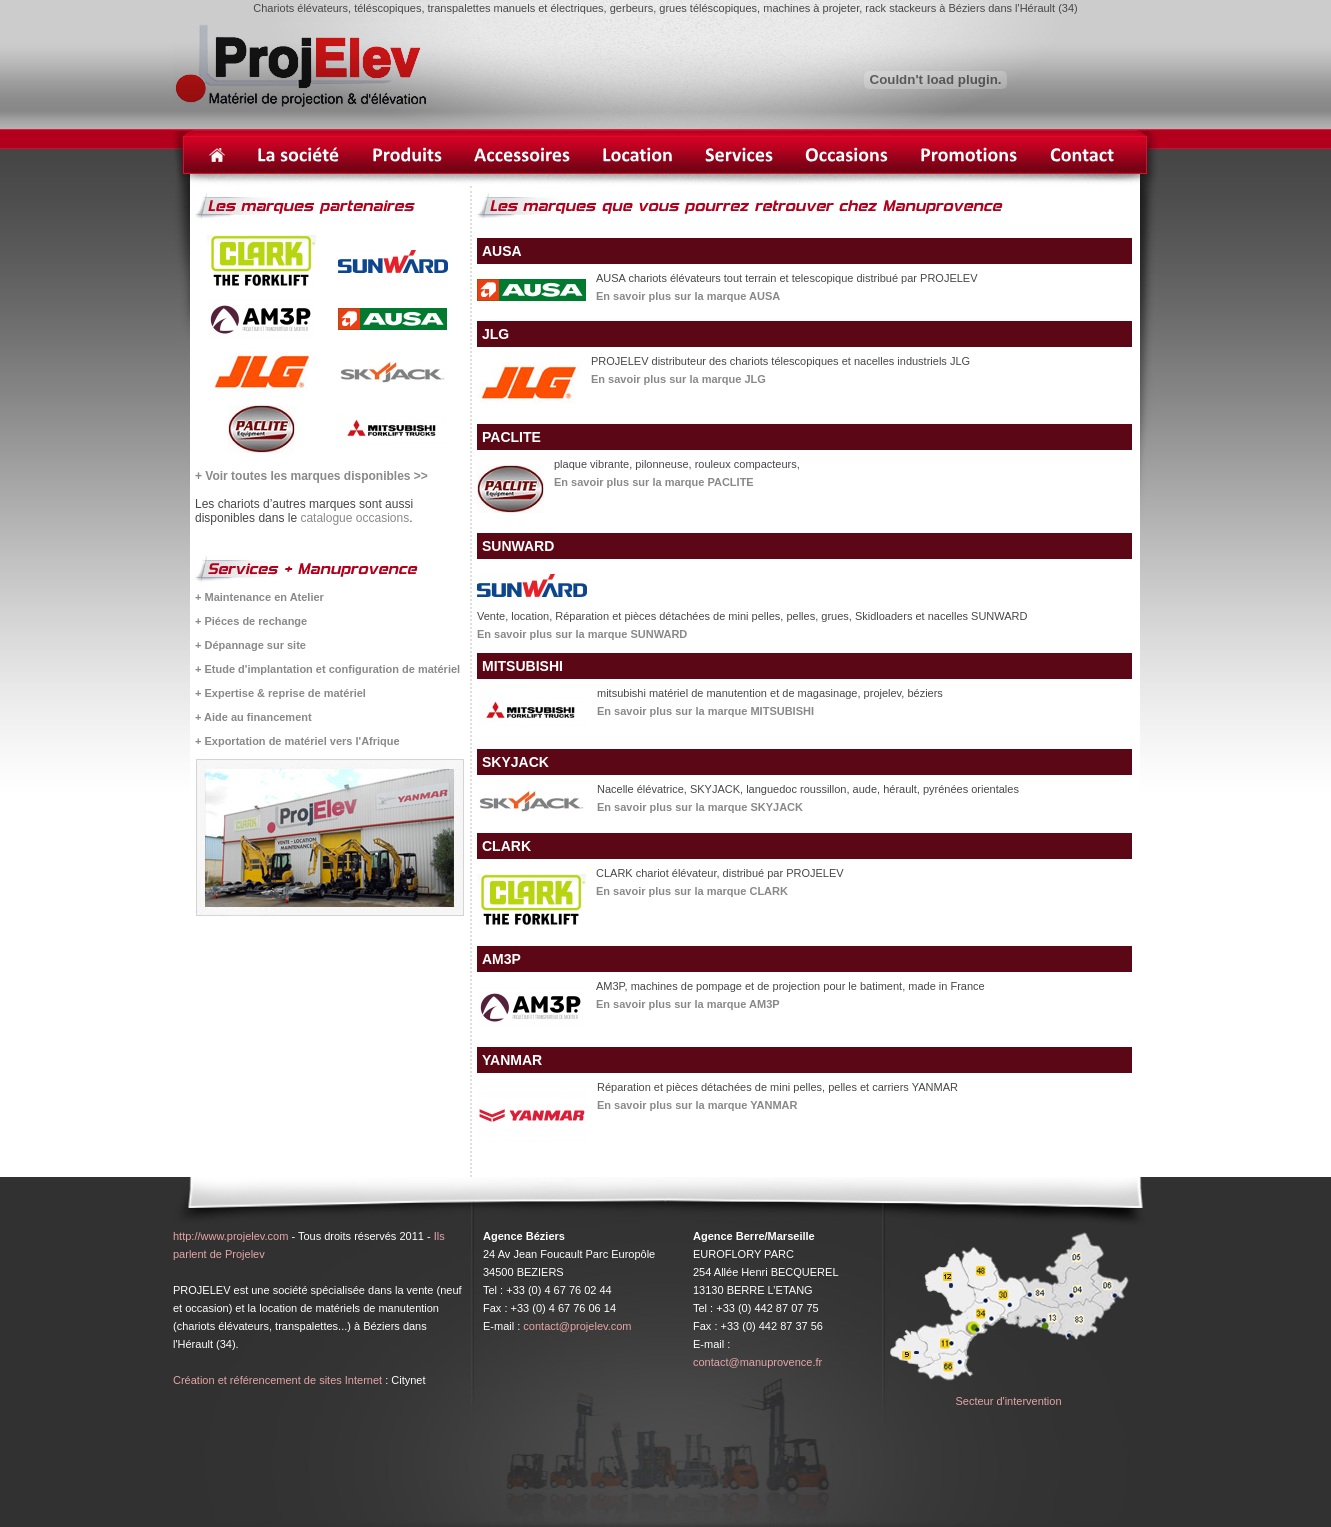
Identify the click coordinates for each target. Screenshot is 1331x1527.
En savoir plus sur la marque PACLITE (654, 482)
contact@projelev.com (577, 1326)
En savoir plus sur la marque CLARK (692, 891)
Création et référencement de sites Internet (277, 1380)
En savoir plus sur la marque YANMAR (697, 1105)
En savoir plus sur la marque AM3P (688, 1004)
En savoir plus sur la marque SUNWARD (582, 634)
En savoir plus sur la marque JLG (678, 379)
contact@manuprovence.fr (757, 1362)
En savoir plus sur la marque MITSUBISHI (705, 711)
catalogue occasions (354, 518)
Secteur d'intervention (1008, 1401)
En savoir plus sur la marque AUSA (688, 296)
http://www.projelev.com (230, 1236)
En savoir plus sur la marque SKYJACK (700, 807)
